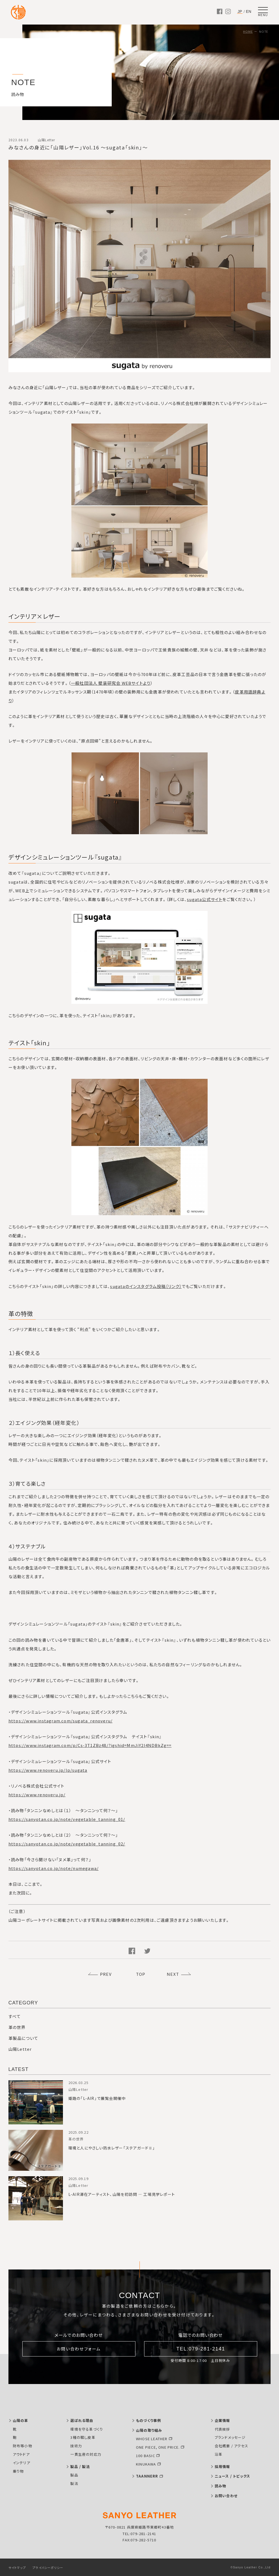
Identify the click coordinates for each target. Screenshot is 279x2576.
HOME (248, 31)
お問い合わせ (226, 2495)
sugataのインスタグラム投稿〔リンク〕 (145, 1286)
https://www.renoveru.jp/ (37, 1794)
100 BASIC (145, 2455)
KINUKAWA (146, 2464)
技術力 (76, 2445)
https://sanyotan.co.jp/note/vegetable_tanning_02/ (66, 1844)
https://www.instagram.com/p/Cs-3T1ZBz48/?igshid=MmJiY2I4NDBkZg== (90, 1745)
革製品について (23, 2038)
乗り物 (18, 2471)
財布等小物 (22, 2445)
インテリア (21, 2462)
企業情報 (222, 2420)
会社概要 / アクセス (231, 2445)
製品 (74, 2475)
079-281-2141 (143, 2533)
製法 (74, 2483)
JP (240, 12)
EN (248, 11)
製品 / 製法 (80, 2466)
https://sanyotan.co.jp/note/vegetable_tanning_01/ (66, 1819)
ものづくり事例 (148, 2420)
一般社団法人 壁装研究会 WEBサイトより (110, 683)
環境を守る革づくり (86, 2429)
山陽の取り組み (149, 2430)
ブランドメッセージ (230, 2437)
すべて (14, 2016)
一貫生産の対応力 (85, 2454)
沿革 (218, 2454)
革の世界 (17, 2027)
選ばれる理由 (81, 2420)
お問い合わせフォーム (79, 2349)
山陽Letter (20, 2049)
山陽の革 (20, 2420)
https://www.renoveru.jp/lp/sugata (47, 1770)
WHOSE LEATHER (152, 2438)
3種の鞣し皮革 (82, 2437)
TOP (140, 1974)
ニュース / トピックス (232, 2476)
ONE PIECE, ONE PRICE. (158, 2447)
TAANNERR (147, 2476)
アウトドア (21, 2454)
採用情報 (222, 2466)
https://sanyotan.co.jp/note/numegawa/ (53, 1868)
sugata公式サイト (204, 899)
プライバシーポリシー (47, 2567)
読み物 (220, 2485)
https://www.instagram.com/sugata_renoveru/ (60, 1721)
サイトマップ (17, 2567)
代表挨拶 (222, 2429)
